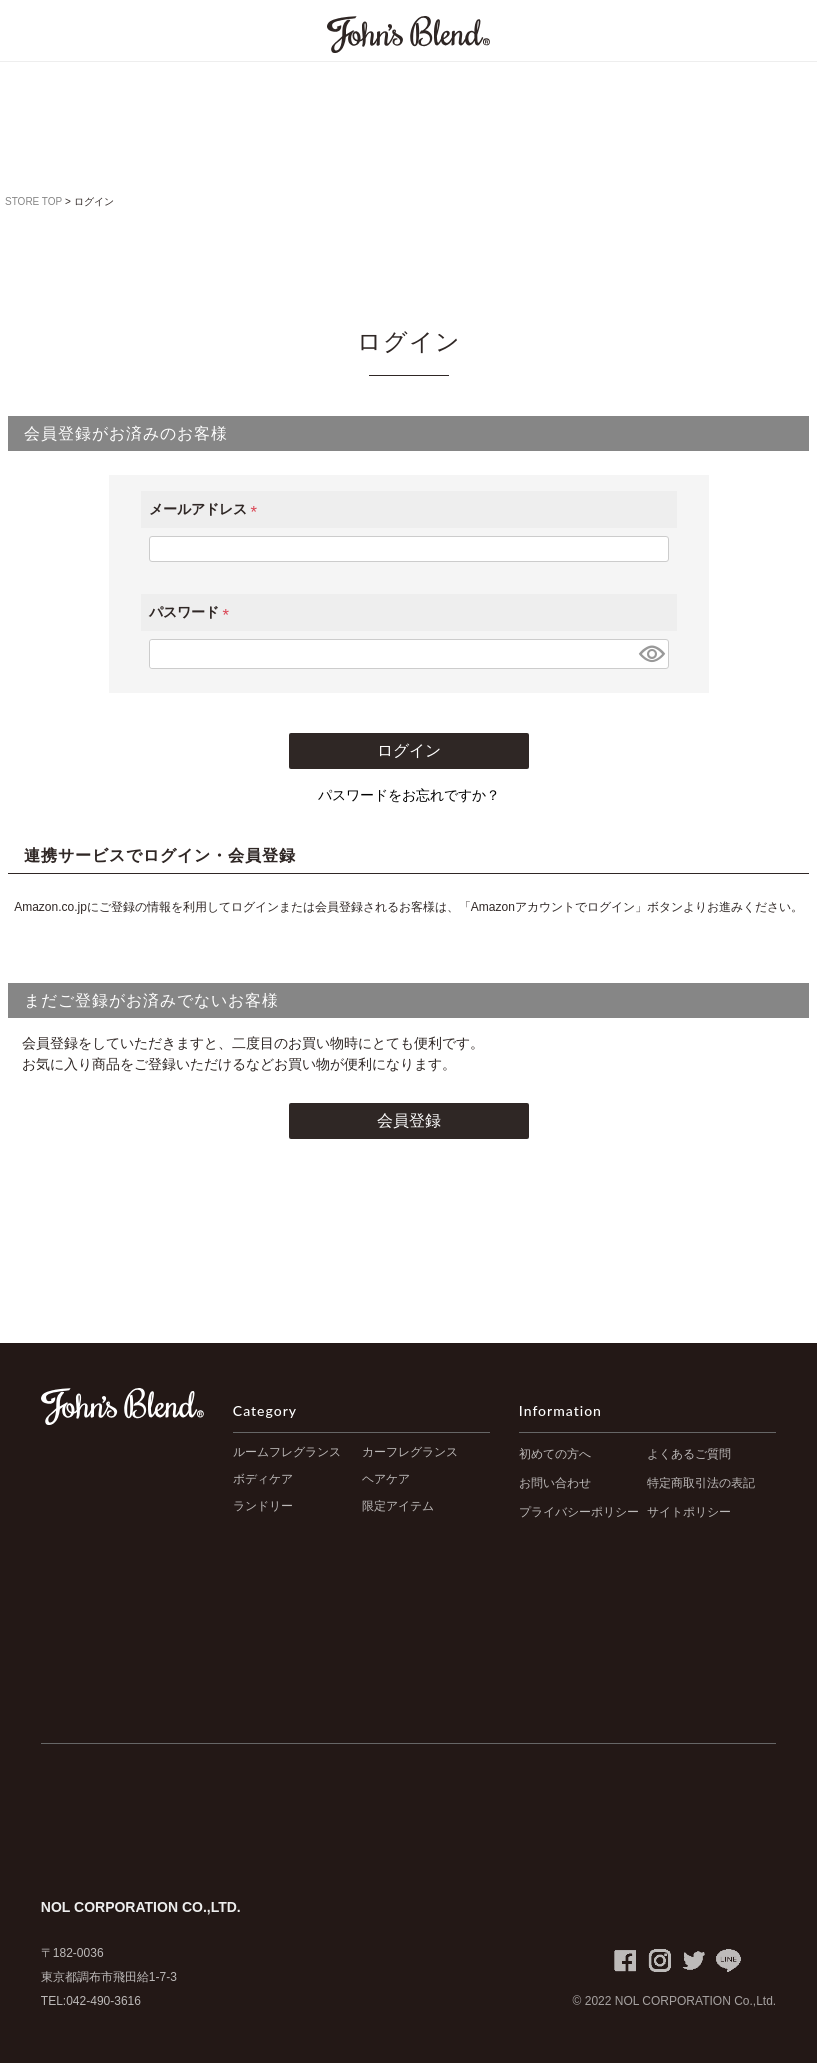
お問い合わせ (555, 1483)
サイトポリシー (689, 1512)
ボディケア (263, 1479)
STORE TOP (33, 201)
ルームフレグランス (287, 1452)
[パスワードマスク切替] (651, 654)
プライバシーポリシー (579, 1512)
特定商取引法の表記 (701, 1483)
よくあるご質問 (689, 1454)
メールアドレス (207, 509)
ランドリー (263, 1506)
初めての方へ (555, 1454)
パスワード (193, 612)
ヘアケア (386, 1479)
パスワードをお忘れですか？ (409, 795)
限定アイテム (398, 1506)
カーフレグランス (410, 1452)
